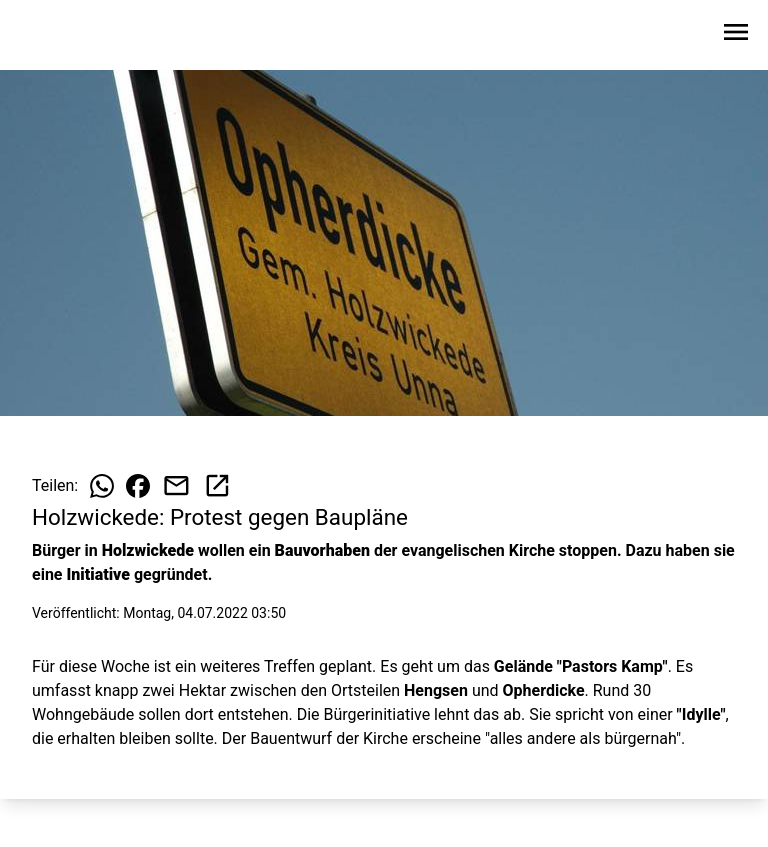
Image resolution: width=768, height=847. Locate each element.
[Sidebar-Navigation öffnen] (736, 35)
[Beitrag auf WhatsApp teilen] (102, 486)
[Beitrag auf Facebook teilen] (138, 486)
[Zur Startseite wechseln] (64, 36)
